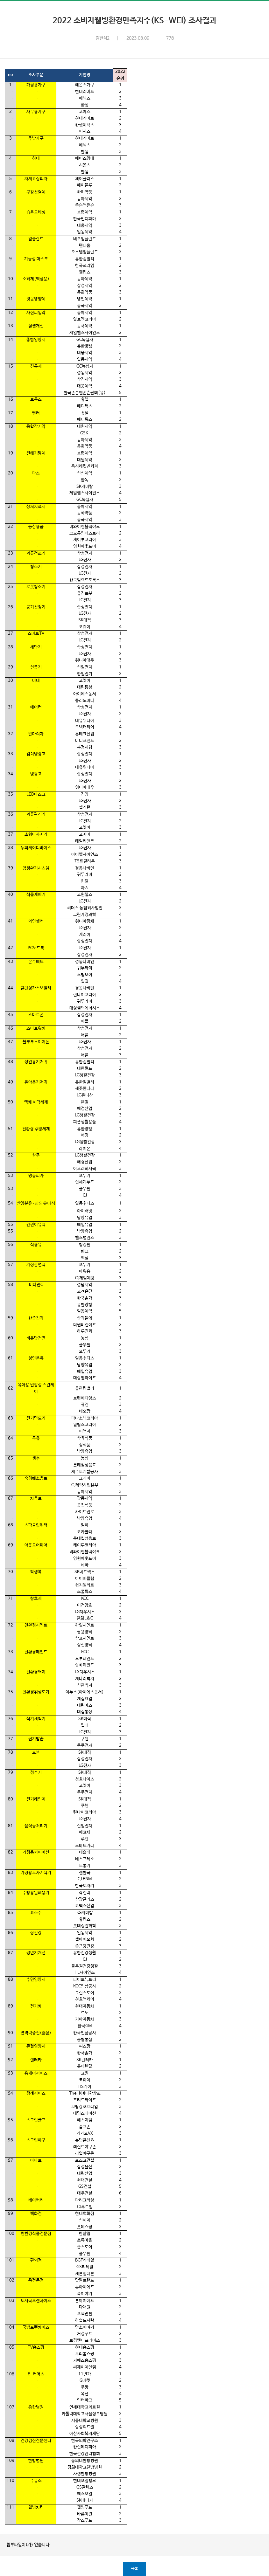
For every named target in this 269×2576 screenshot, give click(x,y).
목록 (134, 2568)
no (10, 75)
